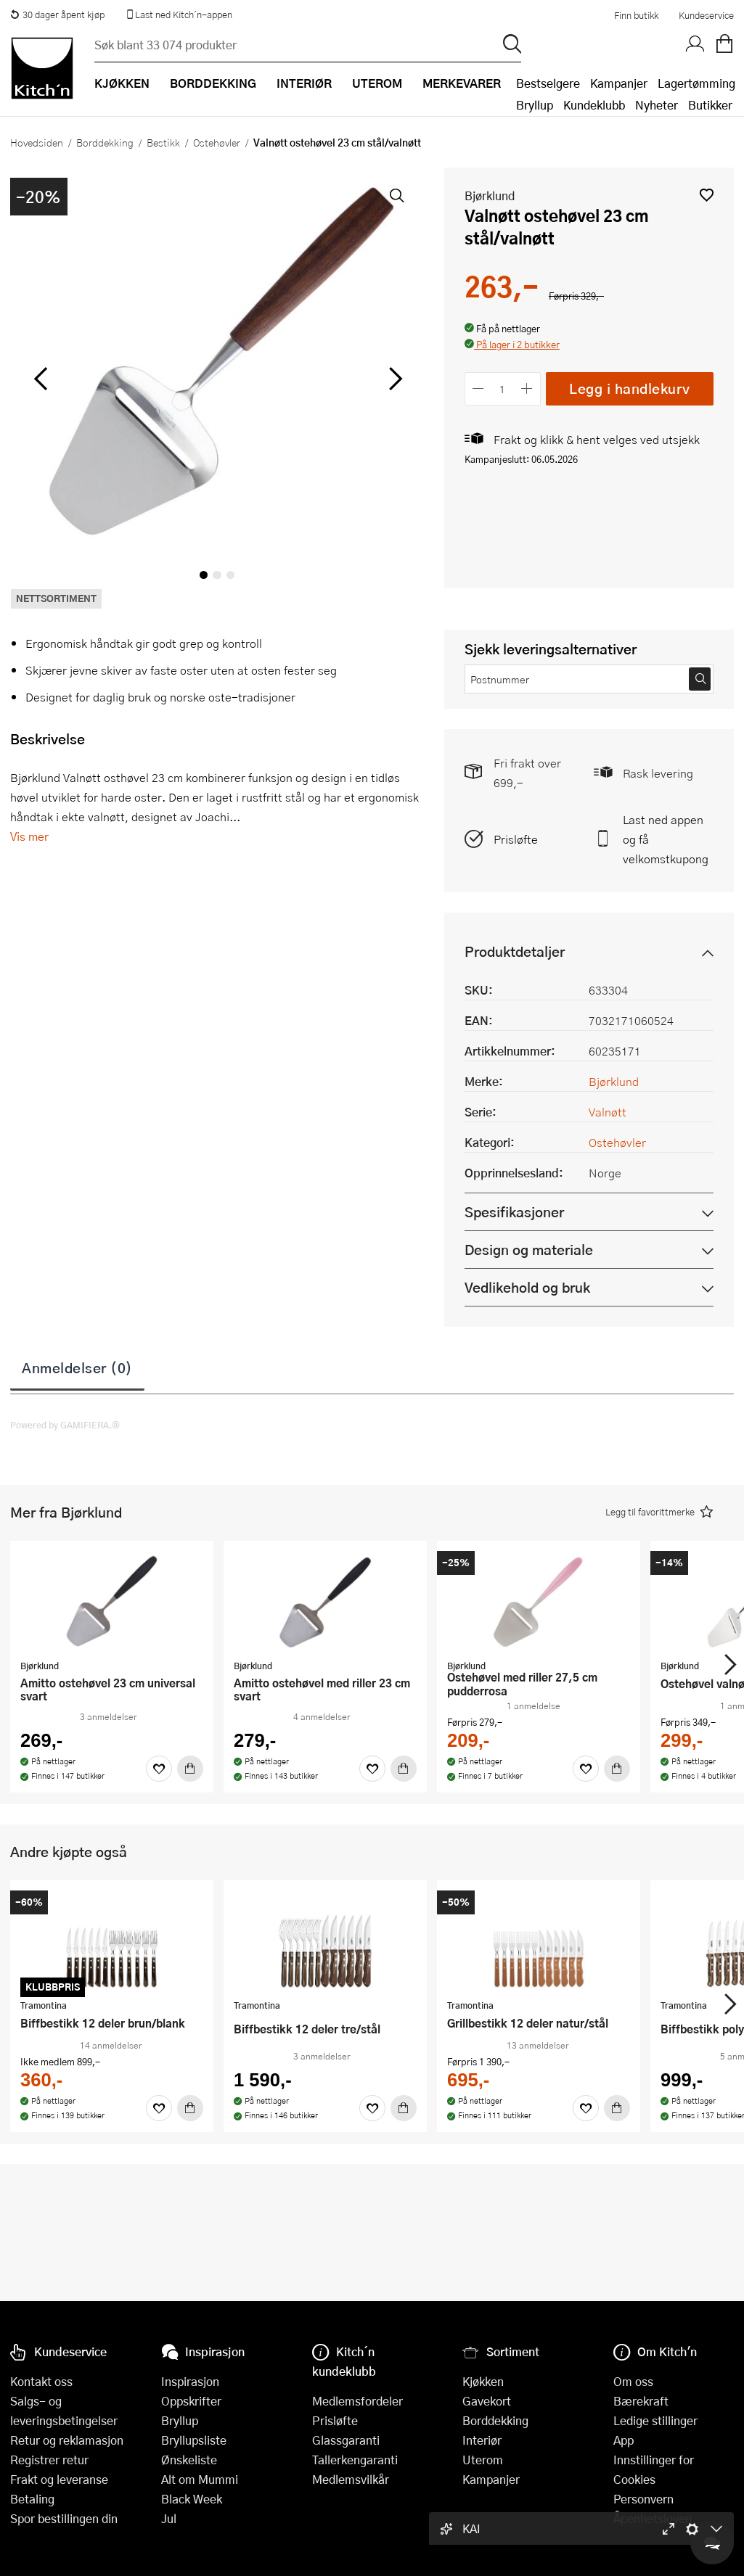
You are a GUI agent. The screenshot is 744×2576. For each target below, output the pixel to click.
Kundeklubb (594, 104)
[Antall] (502, 388)
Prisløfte (516, 839)
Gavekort (486, 2400)
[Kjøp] (190, 1769)
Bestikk (163, 142)
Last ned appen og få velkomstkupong (665, 839)
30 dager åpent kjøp (57, 14)
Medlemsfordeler (357, 2400)
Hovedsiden (36, 142)
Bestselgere (548, 83)
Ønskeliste (189, 2459)
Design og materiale (529, 1249)
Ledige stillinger (655, 2420)
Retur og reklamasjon (66, 2440)
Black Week (191, 2498)
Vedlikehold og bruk (527, 1287)
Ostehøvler (216, 142)
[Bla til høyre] (394, 378)
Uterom (482, 2459)
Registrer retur (49, 2459)
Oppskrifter (191, 2400)
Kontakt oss (41, 2381)
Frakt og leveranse (59, 2479)
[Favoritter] (159, 1769)
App (623, 2440)
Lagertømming (696, 83)
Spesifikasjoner (514, 1211)
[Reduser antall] (478, 388)
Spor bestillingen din (64, 2518)
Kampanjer (618, 83)
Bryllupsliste (193, 2440)
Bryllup (534, 104)
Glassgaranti (346, 2440)
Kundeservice (706, 15)
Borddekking (105, 142)
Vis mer (29, 836)
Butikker (710, 104)
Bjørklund (490, 195)
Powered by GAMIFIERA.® (65, 1424)
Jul (168, 2518)
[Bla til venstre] (40, 378)
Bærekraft (641, 2400)
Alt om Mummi (199, 2479)
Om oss (633, 2381)
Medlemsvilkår (350, 2479)
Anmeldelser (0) (77, 1367)
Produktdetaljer (515, 951)
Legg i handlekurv (629, 388)
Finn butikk (636, 15)
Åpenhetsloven (652, 2518)
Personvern (643, 2498)
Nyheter (656, 104)
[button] (707, 195)
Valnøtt (607, 1111)
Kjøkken (483, 2381)
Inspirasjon (190, 2381)
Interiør (482, 2440)
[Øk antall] (526, 388)
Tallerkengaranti (355, 2459)
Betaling (32, 2498)
